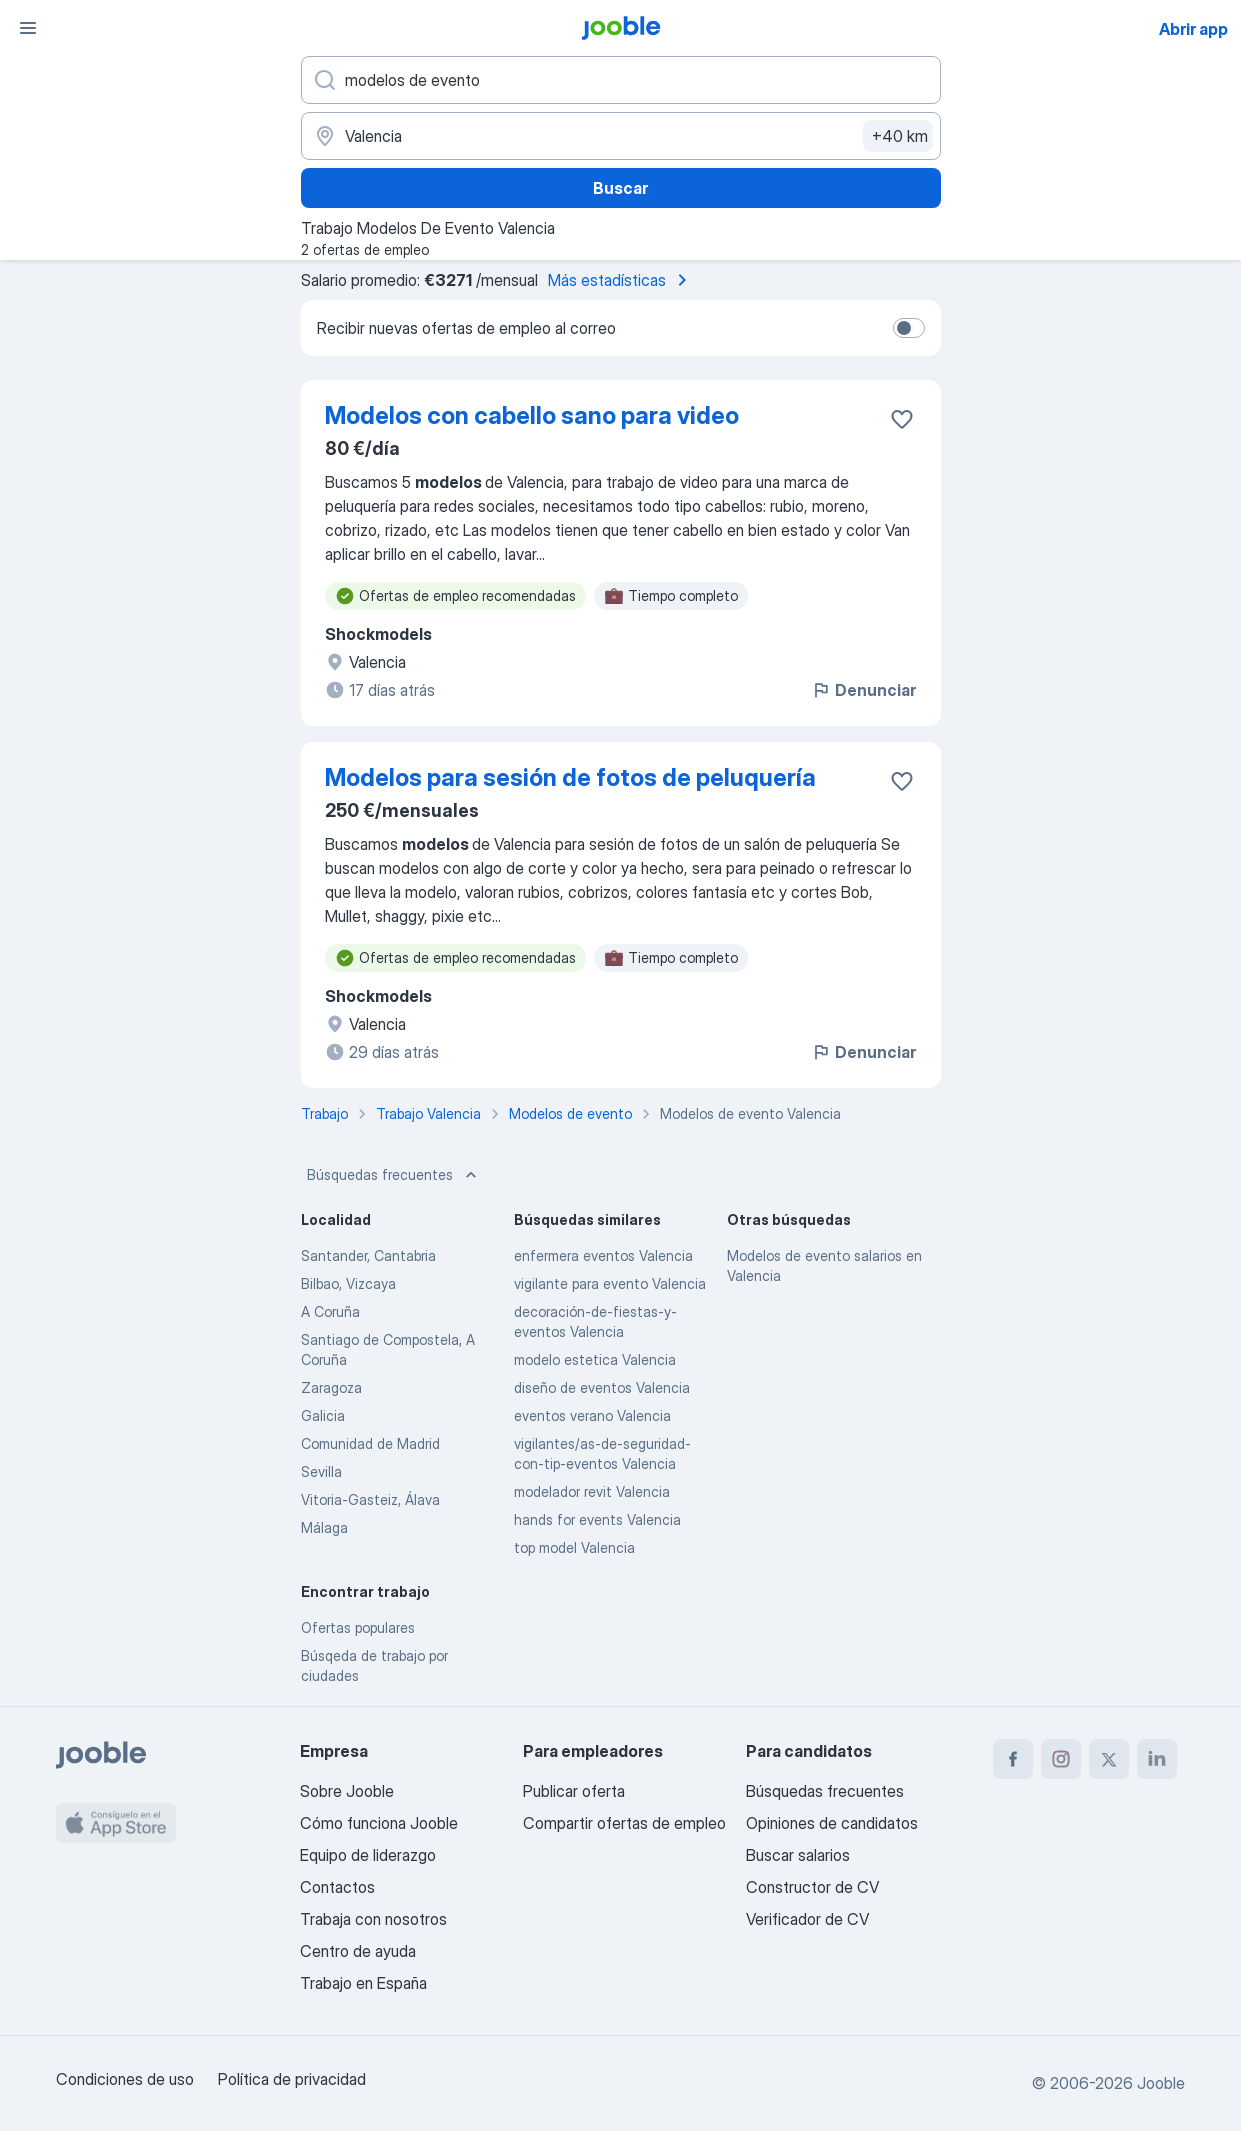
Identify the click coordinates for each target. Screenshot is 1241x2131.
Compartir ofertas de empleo (624, 1823)
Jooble (1161, 2083)
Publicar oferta (574, 1791)
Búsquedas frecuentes (394, 1175)
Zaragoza (331, 1387)
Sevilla (321, 1471)
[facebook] (1013, 1759)
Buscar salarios (798, 1855)
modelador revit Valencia (592, 1491)
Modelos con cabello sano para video (532, 415)
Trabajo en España (363, 1983)
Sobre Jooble (347, 1791)
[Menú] (28, 28)
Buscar (620, 188)
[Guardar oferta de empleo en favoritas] (902, 419)
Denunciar (863, 690)
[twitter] (1109, 1759)
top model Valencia (574, 1547)
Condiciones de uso (125, 2079)
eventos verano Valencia (592, 1415)
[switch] (909, 328)
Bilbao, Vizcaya (348, 1283)
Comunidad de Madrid (370, 1443)
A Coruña (330, 1311)
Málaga (324, 1527)
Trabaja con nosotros (373, 1919)
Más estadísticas (621, 280)
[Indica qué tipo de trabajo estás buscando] (621, 80)
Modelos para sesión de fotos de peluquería (570, 777)
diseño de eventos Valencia (602, 1387)
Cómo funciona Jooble (379, 1823)
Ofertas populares (358, 1627)
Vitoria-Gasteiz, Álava (370, 1499)
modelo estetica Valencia (595, 1359)
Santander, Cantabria (368, 1255)
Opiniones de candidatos (832, 1823)
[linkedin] (1157, 1759)
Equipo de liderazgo (368, 1855)
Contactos (337, 1887)
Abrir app (1193, 29)
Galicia (323, 1415)
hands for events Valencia (597, 1519)
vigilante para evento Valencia (610, 1283)
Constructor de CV (812, 1887)
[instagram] (1061, 1759)
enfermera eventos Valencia (603, 1255)
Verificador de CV (807, 1919)
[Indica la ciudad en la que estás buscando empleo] (621, 136)
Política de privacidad (292, 2079)
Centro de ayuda (358, 1951)
